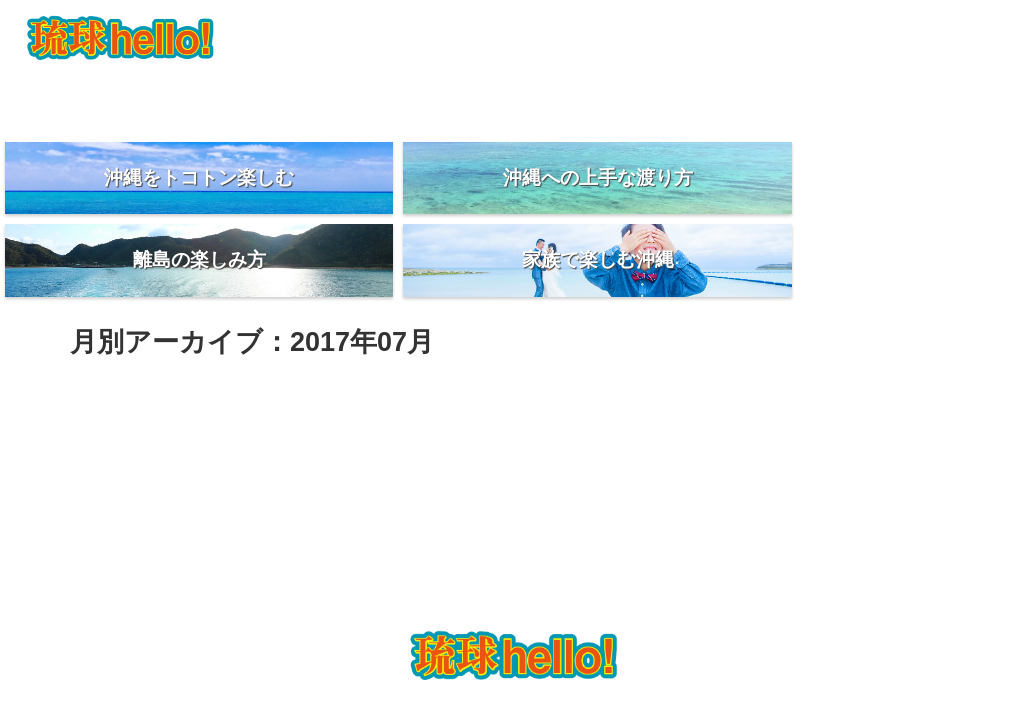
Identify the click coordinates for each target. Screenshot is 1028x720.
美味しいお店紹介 (674, 95)
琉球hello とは (194, 95)
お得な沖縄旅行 (513, 95)
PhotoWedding (353, 95)
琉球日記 (834, 95)
